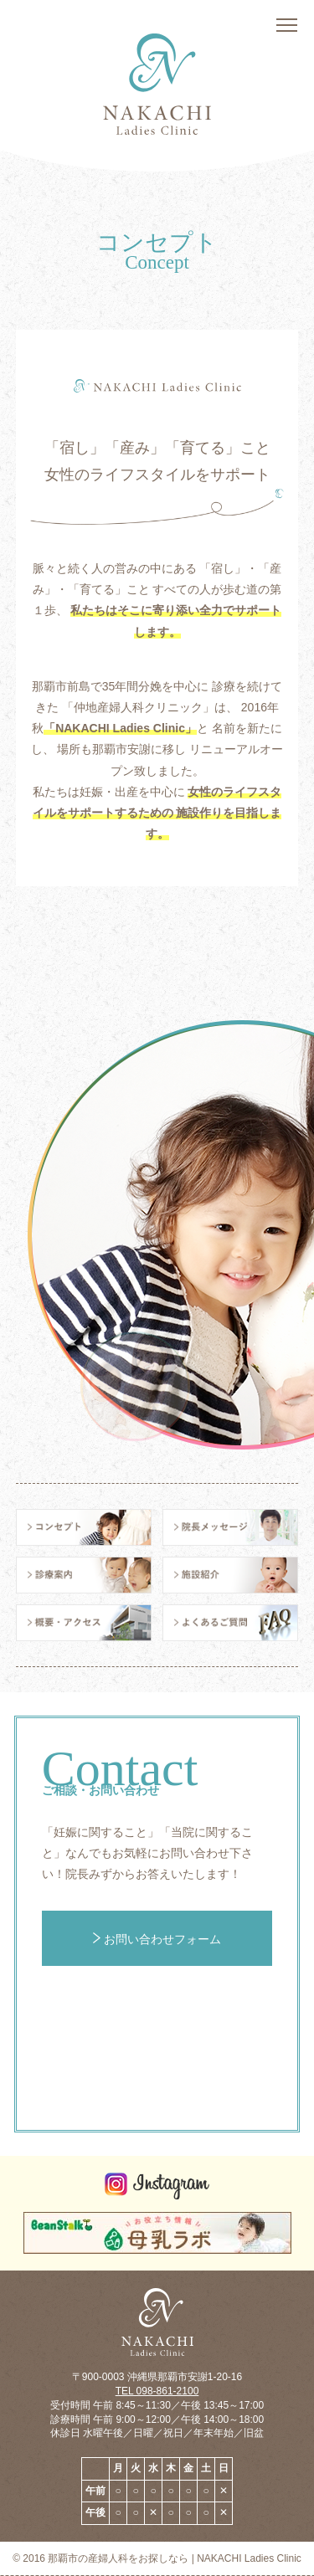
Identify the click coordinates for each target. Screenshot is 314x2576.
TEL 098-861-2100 (157, 2391)
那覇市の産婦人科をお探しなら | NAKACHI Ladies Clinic (174, 2558)
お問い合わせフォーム (157, 1939)
